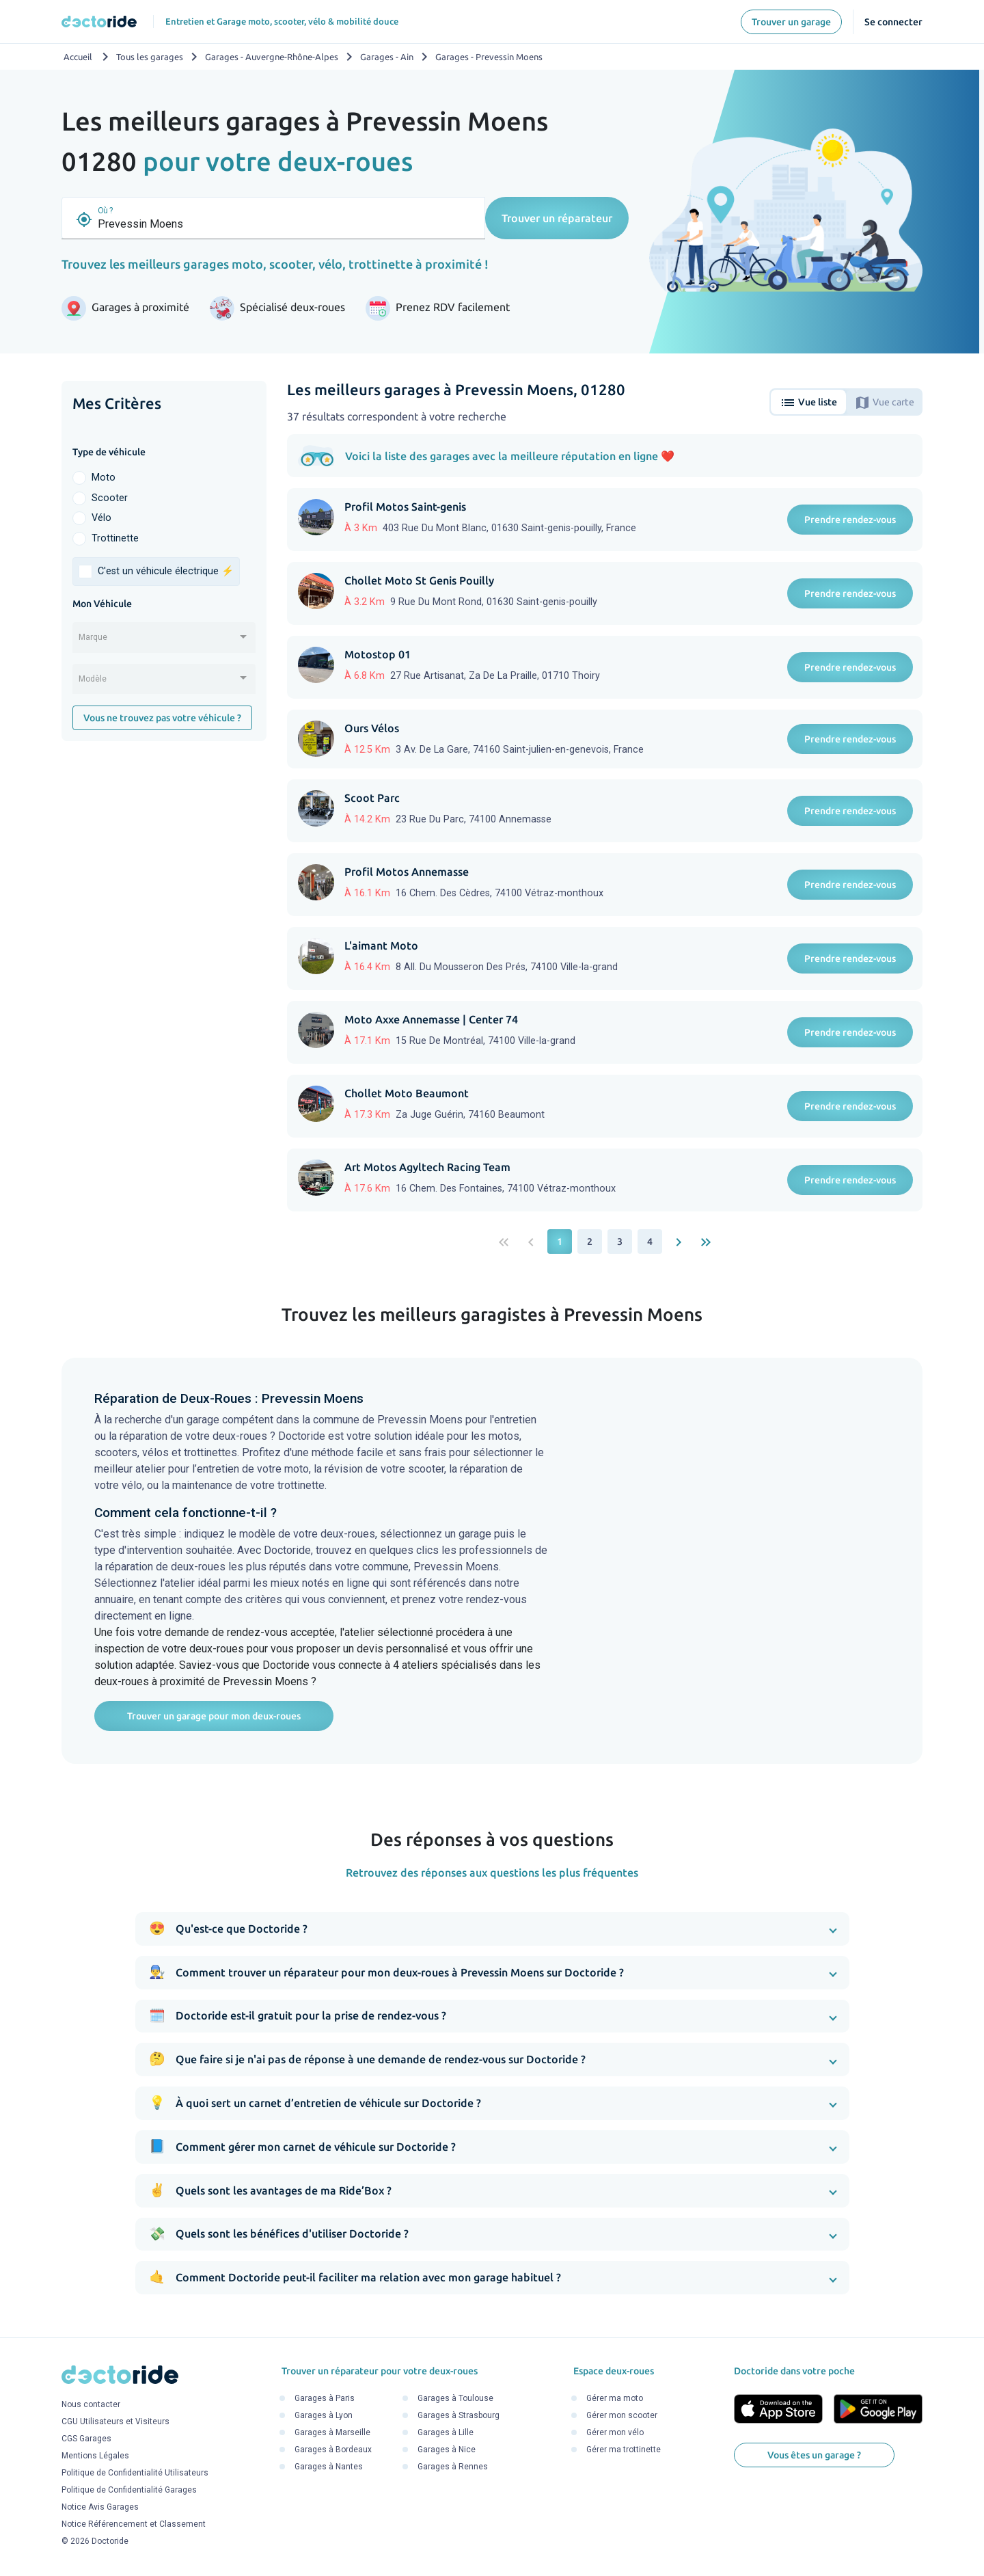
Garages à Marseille (332, 2432)
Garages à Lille (446, 2432)
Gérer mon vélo (615, 2432)
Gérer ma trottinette (623, 2449)
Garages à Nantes (329, 2466)
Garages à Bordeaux (333, 2449)
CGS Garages (86, 2439)
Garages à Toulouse (455, 2398)
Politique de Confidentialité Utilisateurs (135, 2473)
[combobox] (164, 642)
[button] (492, 1929)
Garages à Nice (447, 2449)
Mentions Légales (95, 2456)
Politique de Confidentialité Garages (129, 2490)
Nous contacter (91, 2405)
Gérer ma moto (614, 2398)
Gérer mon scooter (621, 2415)
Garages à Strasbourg (459, 2415)
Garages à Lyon (324, 2415)
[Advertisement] (164, 962)
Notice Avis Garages (100, 2507)
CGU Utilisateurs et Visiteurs (115, 2422)
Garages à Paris (325, 2398)
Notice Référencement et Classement (134, 2525)
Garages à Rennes (453, 2466)
